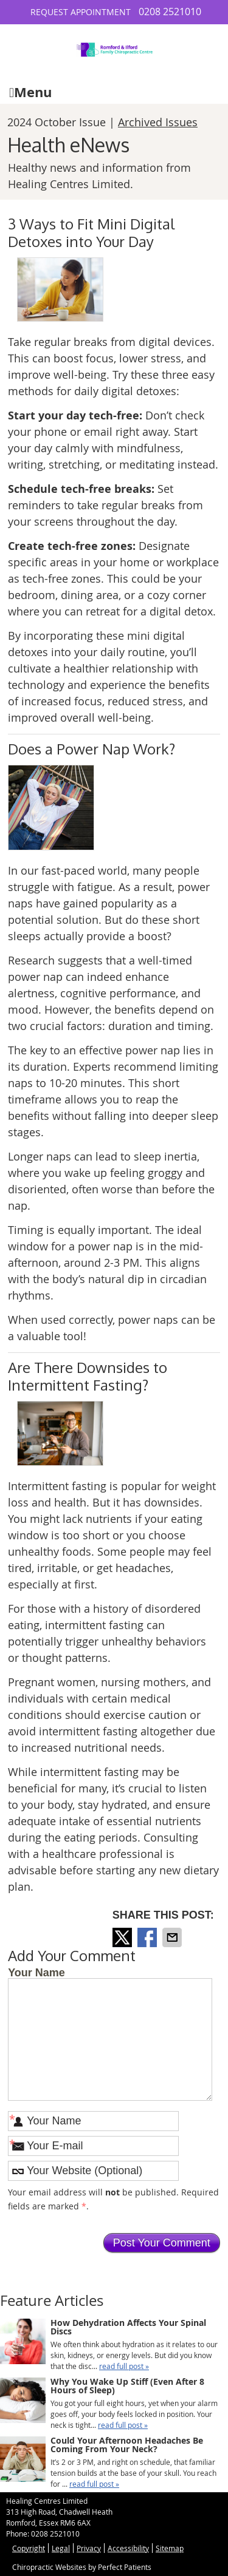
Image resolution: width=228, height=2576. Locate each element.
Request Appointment (80, 12)
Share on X (123, 1937)
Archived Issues (158, 122)
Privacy (89, 2548)
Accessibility (128, 2548)
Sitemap (170, 2548)
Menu (30, 92)
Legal (61, 2548)
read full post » (124, 2366)
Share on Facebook (148, 1937)
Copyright (28, 2548)
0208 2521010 (170, 11)
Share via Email (173, 1937)
